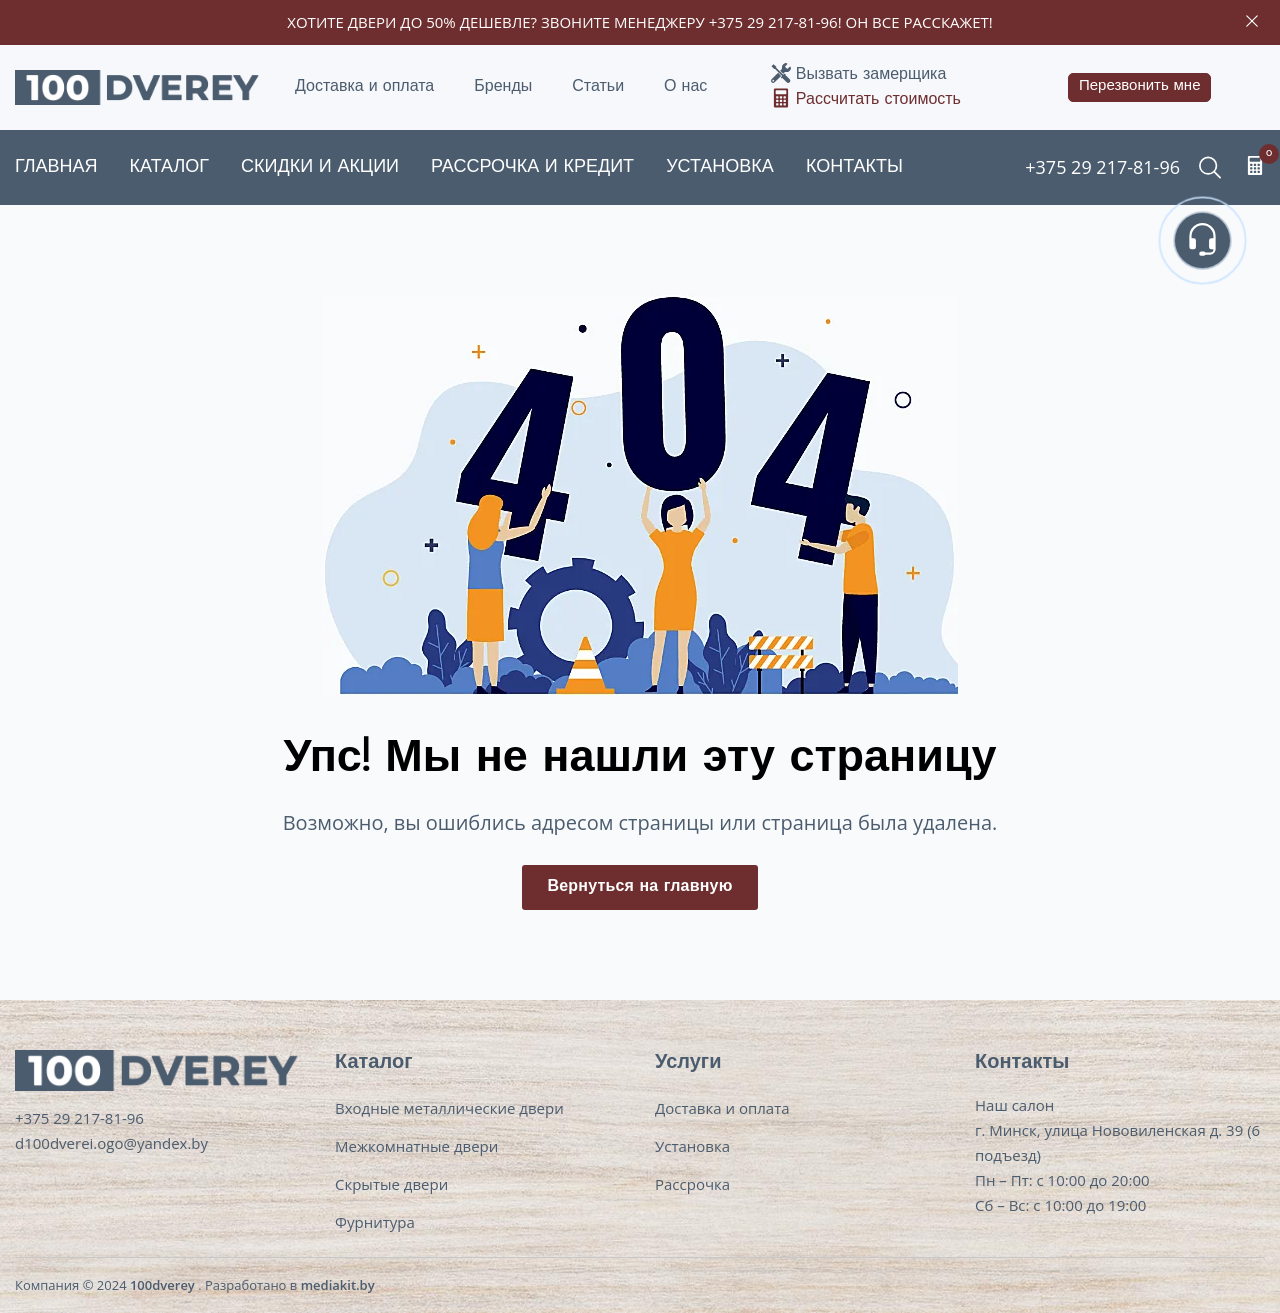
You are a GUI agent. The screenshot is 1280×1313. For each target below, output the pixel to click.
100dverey (162, 1285)
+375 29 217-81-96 (773, 22)
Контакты (854, 167)
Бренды (503, 87)
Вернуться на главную (639, 887)
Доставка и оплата (364, 87)
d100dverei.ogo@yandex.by (111, 1143)
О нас (685, 87)
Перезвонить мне (1140, 86)
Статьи (598, 87)
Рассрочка (692, 1184)
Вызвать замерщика (871, 75)
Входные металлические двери (449, 1108)
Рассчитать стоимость (878, 100)
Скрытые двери (391, 1184)
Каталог (169, 167)
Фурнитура (375, 1222)
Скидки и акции (320, 167)
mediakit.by (338, 1285)
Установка (720, 167)
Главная (56, 167)
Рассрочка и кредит (532, 167)
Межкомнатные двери (416, 1146)
